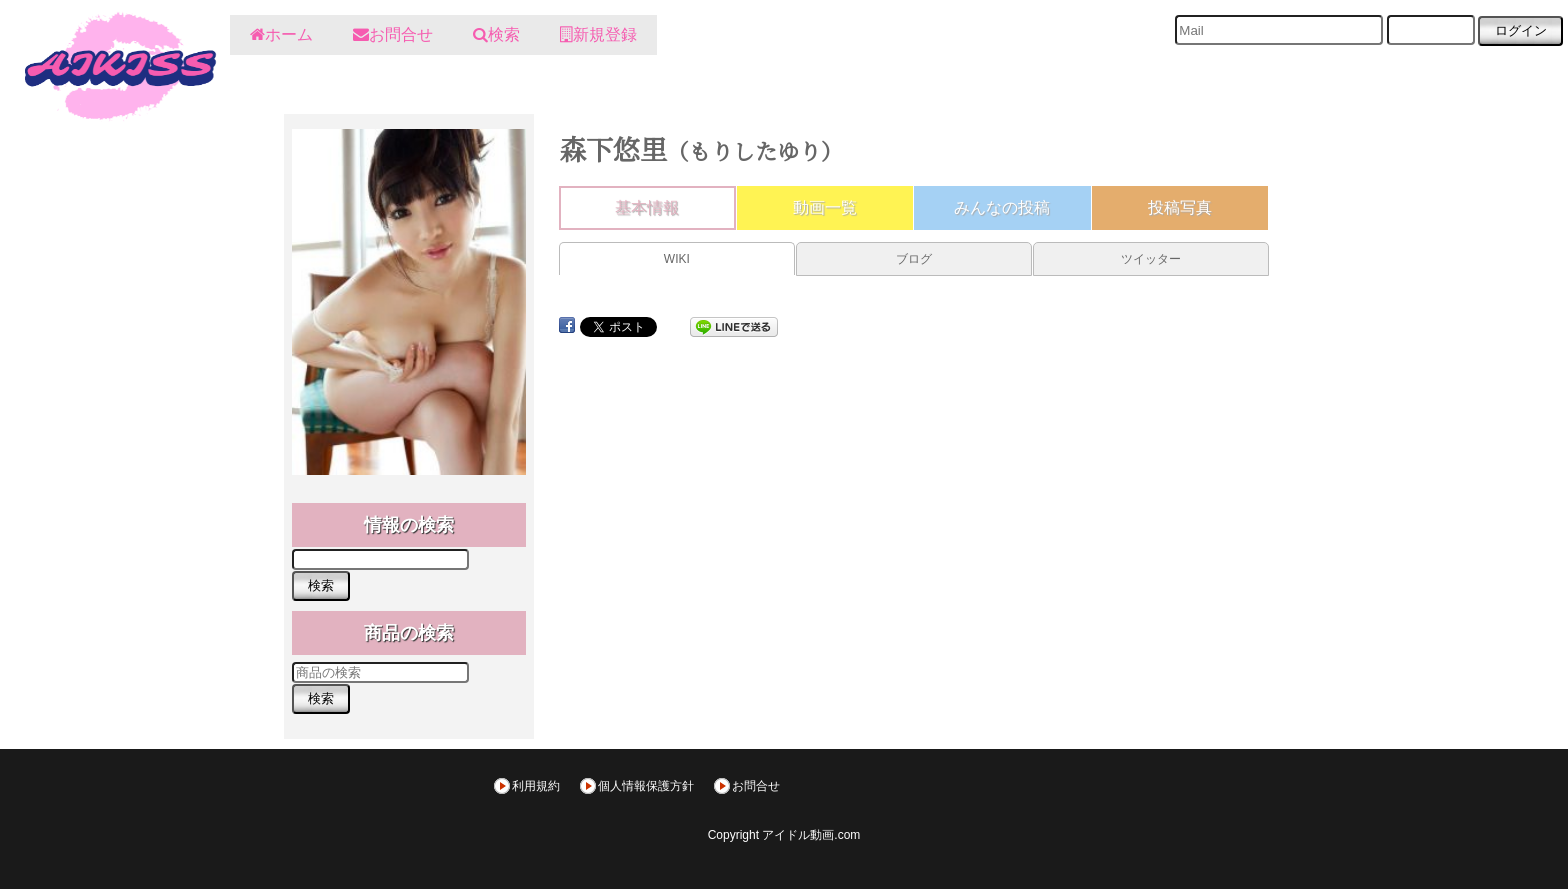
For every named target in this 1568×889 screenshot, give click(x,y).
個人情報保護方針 (646, 786)
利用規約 (536, 786)
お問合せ (756, 786)
